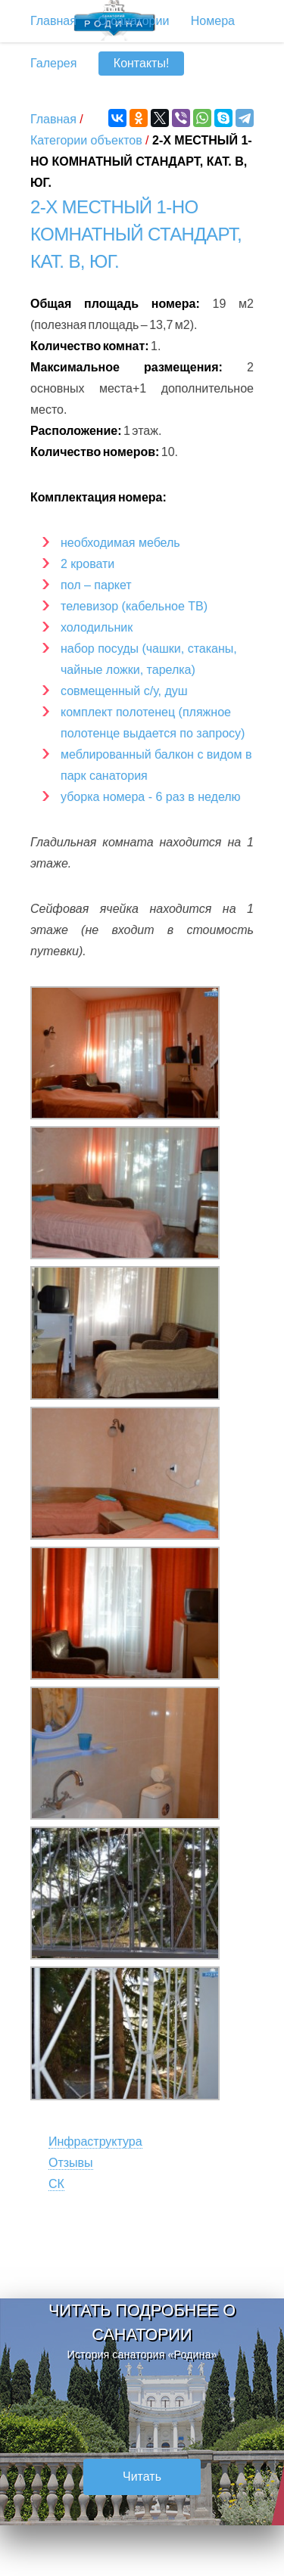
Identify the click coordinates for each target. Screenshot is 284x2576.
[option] (142, 2411)
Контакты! (142, 63)
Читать (142, 2476)
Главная (53, 119)
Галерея (53, 63)
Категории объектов (86, 140)
